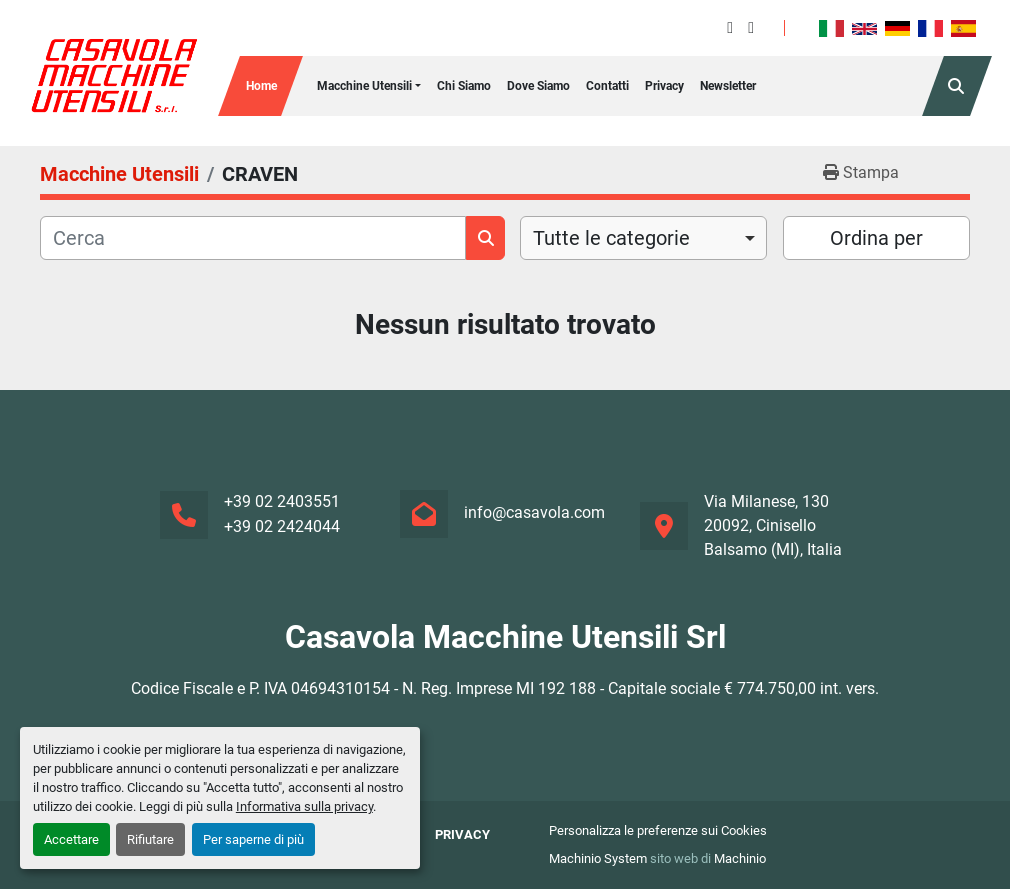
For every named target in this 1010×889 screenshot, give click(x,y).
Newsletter (728, 86)
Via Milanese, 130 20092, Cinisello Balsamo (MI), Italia (773, 525)
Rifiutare (150, 839)
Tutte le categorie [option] (611, 238)
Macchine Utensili (364, 86)
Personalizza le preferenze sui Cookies (658, 830)
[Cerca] (253, 238)
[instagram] (751, 27)
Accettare (71, 839)
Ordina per (876, 238)
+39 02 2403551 (282, 501)
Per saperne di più (253, 839)
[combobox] (643, 238)
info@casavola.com (534, 512)
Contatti (607, 86)
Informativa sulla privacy (304, 806)
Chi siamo (464, 86)
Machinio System (598, 858)
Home (261, 86)
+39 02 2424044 (282, 526)
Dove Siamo (538, 86)
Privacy (664, 86)
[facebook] (730, 27)
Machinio (740, 858)
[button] (369, 86)
